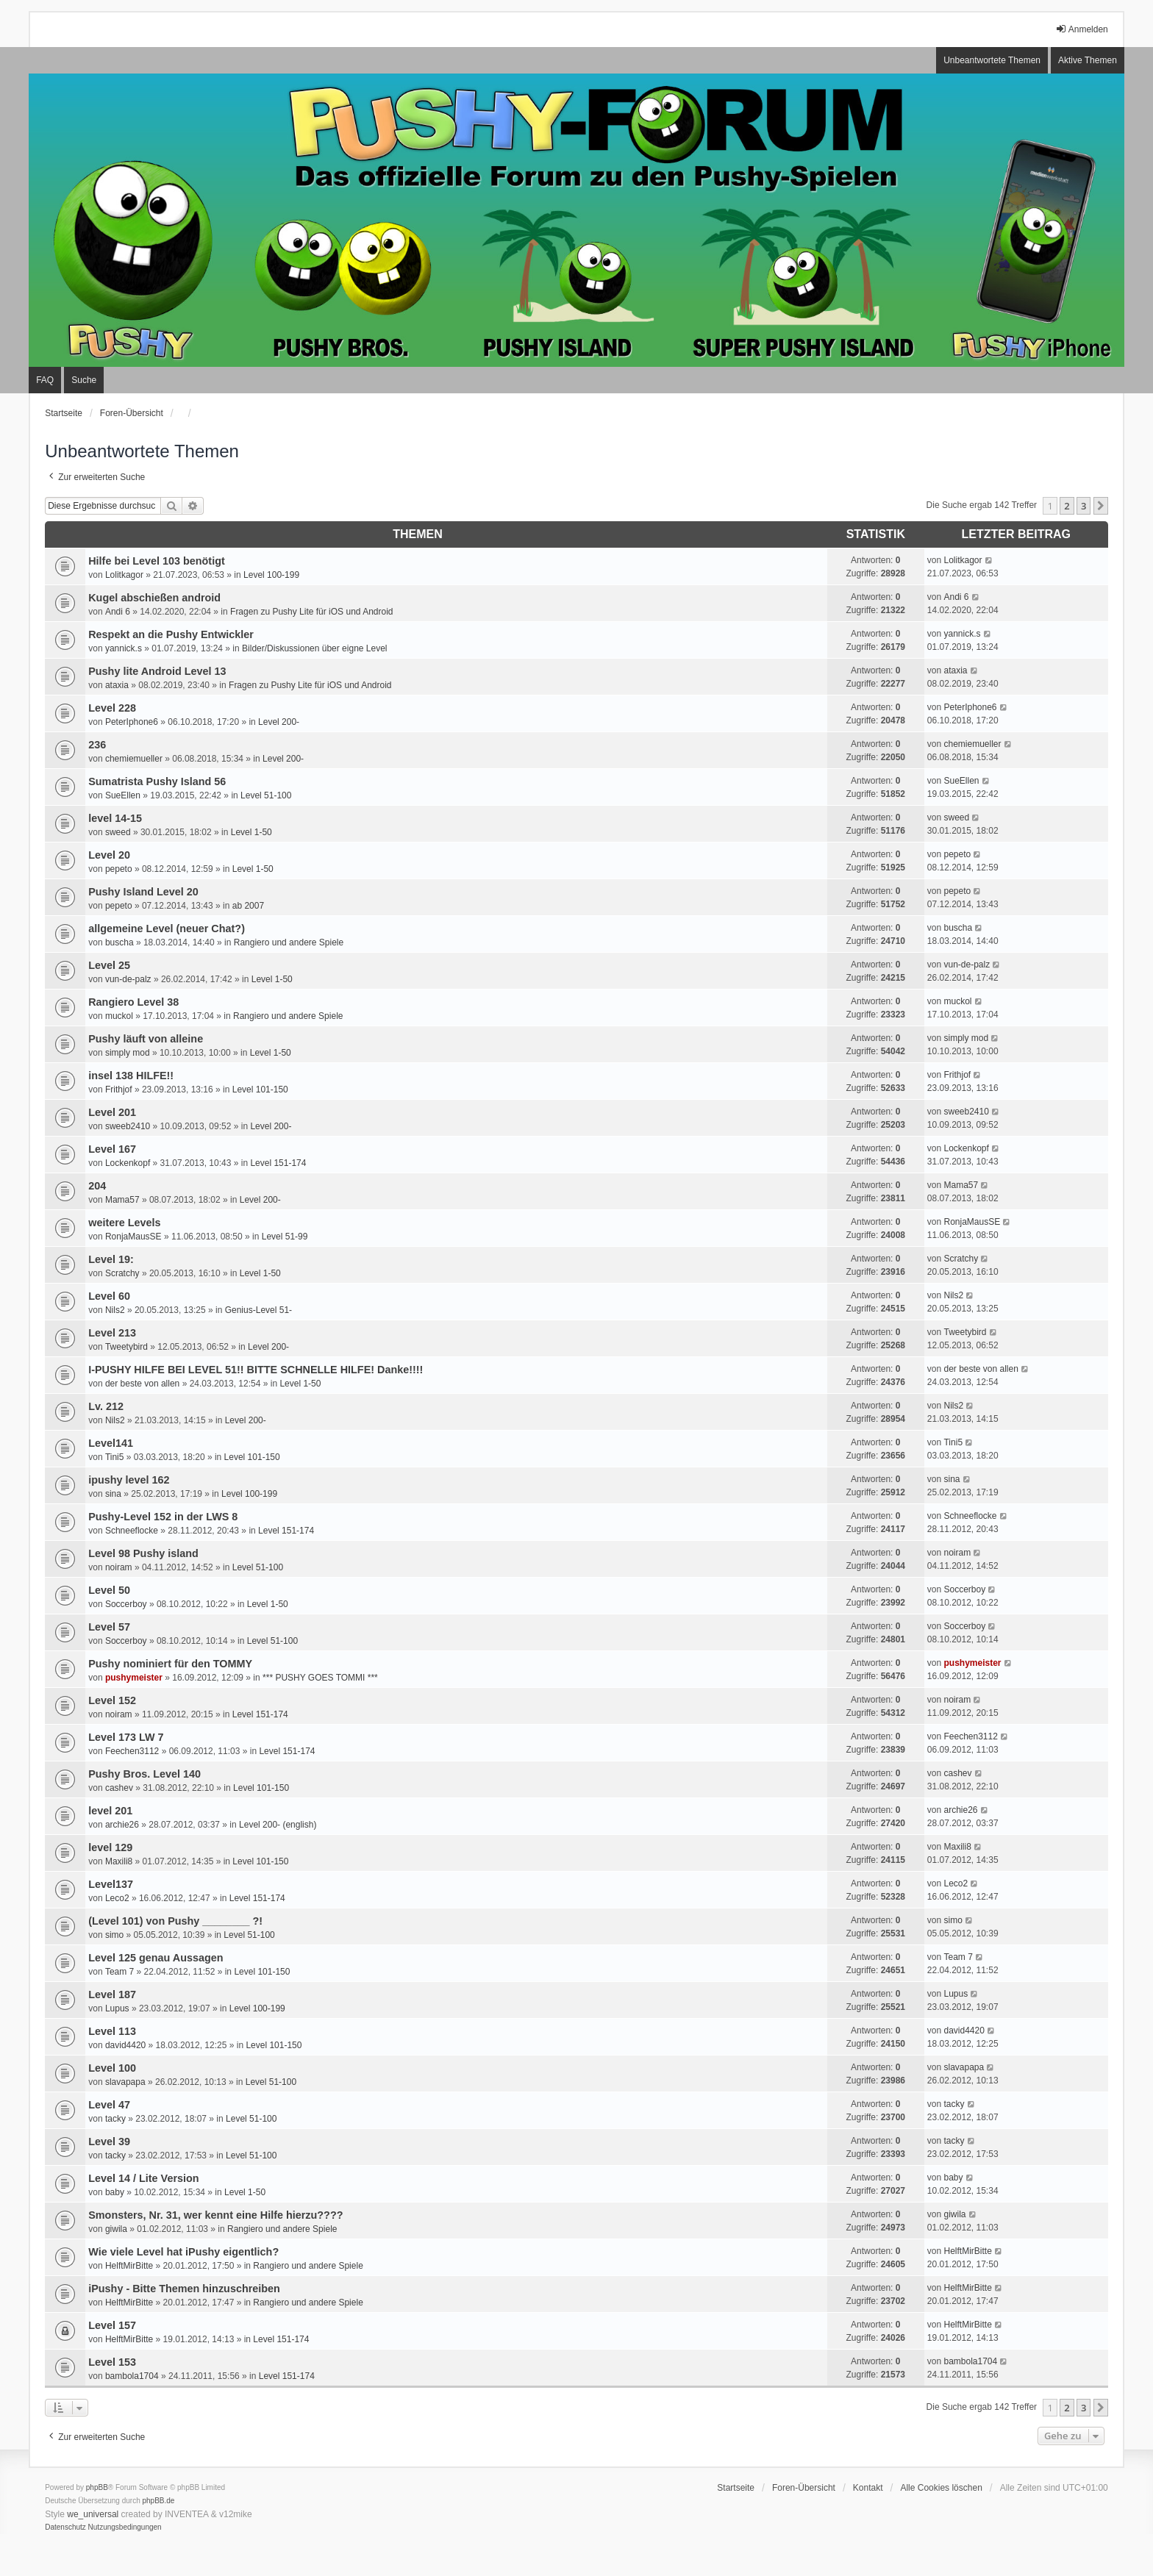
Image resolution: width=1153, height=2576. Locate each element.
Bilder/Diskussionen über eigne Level (314, 648)
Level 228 (112, 708)
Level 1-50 (251, 832)
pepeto (118, 869)
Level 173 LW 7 (125, 1737)
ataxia (117, 685)
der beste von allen (142, 1383)
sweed (118, 832)
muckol (119, 1016)
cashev (119, 1788)
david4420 (125, 2045)
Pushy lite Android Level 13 (157, 671)
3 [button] (1083, 505)
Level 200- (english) (277, 1825)
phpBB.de (159, 2501)
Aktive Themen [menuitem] (1087, 60)
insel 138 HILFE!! (131, 1075)
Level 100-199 (271, 575)
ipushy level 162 (128, 1480)
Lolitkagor (124, 575)
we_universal (92, 2514)
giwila (116, 2229)
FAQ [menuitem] (45, 380)
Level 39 (109, 2141)
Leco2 (117, 1898)
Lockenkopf (127, 1163)
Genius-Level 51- (258, 1310)
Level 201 (112, 1112)
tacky (115, 2119)
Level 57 (109, 1627)
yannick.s (123, 648)
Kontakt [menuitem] (868, 2488)
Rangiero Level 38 (133, 1002)
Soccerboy (126, 1604)
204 (97, 1186)
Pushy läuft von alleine (145, 1039)
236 (97, 745)
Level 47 (109, 2105)
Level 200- (278, 722)
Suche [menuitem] (83, 380)
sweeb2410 (127, 1126)
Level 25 (109, 965)
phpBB (97, 2487)
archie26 (122, 1825)
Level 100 (112, 2068)
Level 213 (112, 1333)
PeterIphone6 (131, 722)
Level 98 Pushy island (143, 1553)
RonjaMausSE (133, 1236)
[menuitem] (65, 2527)
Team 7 (119, 1972)
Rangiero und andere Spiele (288, 942)
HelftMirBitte (129, 2266)
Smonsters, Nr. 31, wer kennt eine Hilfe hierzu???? (215, 2215)
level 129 (110, 1847)
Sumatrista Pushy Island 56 (157, 781)
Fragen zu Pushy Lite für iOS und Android (311, 612)
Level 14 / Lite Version (143, 2178)
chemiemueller (134, 759)
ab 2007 (248, 906)
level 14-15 (115, 818)
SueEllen (122, 795)
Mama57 (122, 1200)
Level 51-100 (265, 795)
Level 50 (109, 1590)
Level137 (110, 1884)
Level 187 (112, 1994)
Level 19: (111, 1259)
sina (113, 1494)
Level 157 (112, 2325)
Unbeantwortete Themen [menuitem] (991, 60)
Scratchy (122, 1273)
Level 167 (112, 1149)
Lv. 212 (106, 1406)
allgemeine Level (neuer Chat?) (166, 928)
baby (114, 2192)
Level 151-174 (278, 1163)
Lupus (117, 2008)
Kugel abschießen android (154, 598)
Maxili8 (118, 1861)
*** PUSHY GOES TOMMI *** (320, 1677)
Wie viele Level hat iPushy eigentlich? (183, 2252)
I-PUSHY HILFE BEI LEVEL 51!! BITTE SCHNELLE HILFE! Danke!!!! (255, 1369)
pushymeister (134, 1677)
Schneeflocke (131, 1530)
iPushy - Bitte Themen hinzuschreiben (184, 2288)
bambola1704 (132, 2376)
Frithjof (118, 1089)
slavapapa (125, 2082)
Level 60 (109, 1296)
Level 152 (112, 1700)
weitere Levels (124, 1222)
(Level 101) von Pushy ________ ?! (175, 1921)
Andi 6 (117, 612)
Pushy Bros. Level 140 (144, 1774)
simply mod (127, 1053)
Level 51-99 (285, 1236)
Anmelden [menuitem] (1081, 29)
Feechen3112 (132, 1751)
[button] (1100, 506)
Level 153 (112, 2362)
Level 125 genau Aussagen (155, 1958)
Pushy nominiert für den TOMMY (170, 1664)
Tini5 (114, 1457)
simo (114, 1935)
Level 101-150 (260, 1089)
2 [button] (1066, 505)
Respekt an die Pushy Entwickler (171, 634)
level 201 (110, 1811)
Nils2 (115, 1310)
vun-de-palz (128, 979)
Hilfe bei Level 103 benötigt (156, 561)
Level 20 (109, 855)
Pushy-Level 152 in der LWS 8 (163, 1517)
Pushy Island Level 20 (143, 892)
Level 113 (112, 2031)
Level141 (110, 1443)
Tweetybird (126, 1347)
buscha (119, 942)
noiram (118, 1567)
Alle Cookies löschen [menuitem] (941, 2488)
